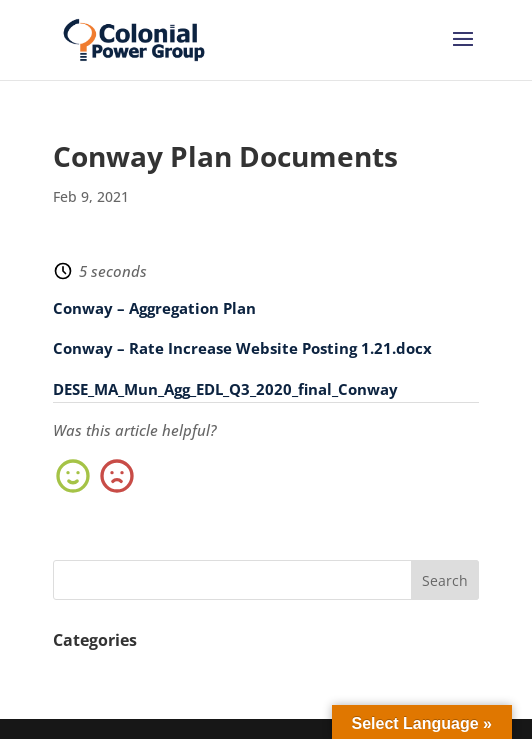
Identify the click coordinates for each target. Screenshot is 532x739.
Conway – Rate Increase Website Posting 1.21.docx (242, 348)
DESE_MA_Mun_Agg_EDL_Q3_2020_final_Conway (225, 389)
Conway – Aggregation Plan (154, 308)
